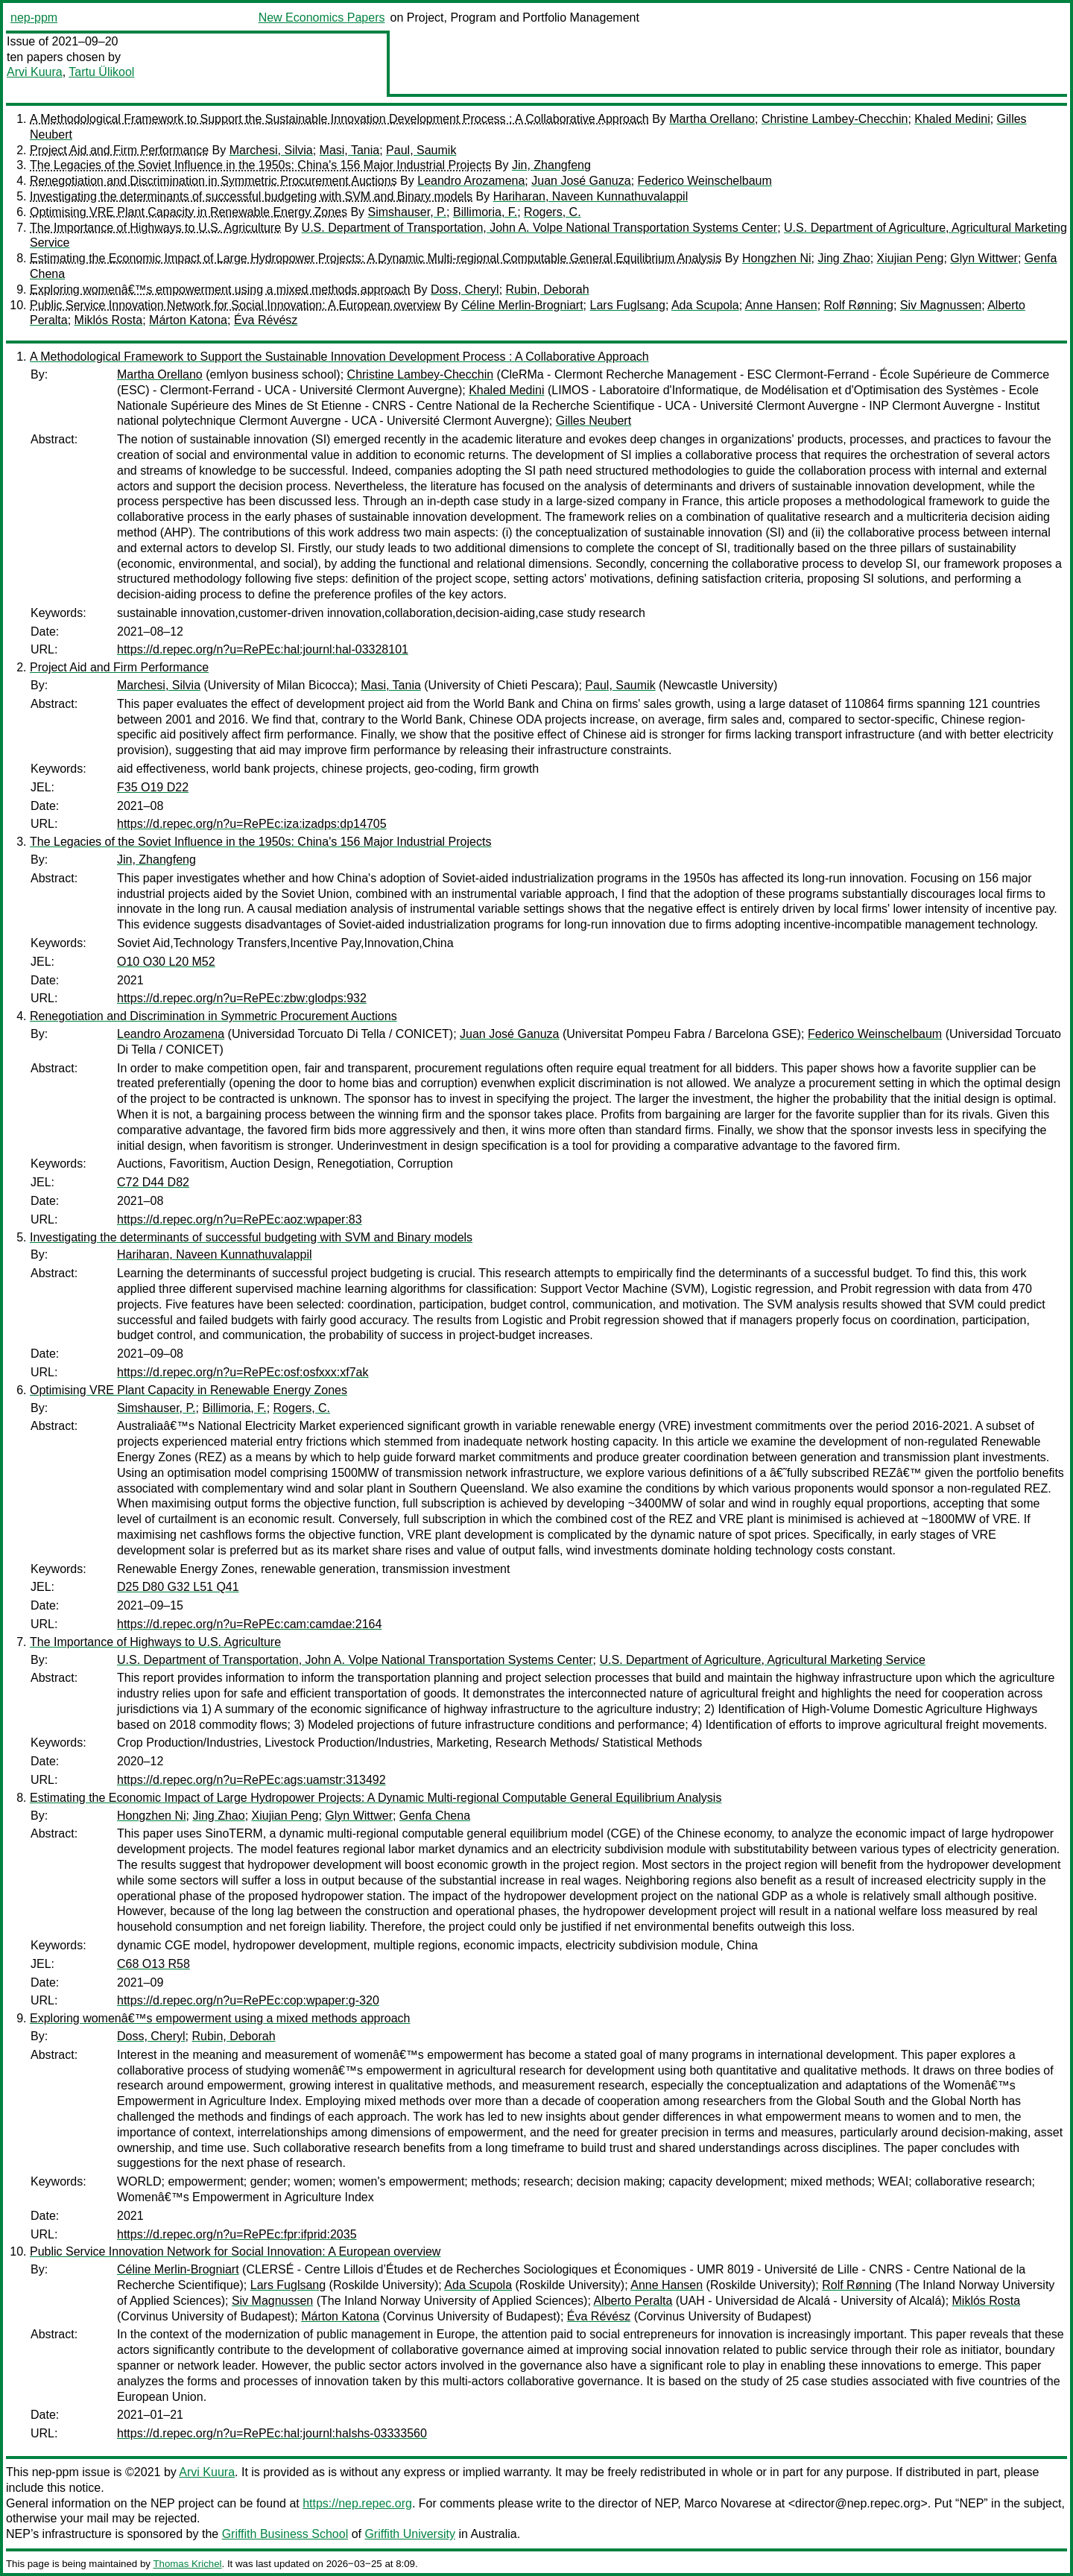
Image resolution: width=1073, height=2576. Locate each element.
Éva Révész (265, 320)
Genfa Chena (434, 1815)
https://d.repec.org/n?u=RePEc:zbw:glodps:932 (242, 998)
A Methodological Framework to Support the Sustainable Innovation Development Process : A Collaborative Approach (339, 119)
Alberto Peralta (632, 2300)
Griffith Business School (285, 2534)
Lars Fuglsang (627, 305)
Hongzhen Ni (776, 258)
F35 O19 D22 (153, 787)
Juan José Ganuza (580, 180)
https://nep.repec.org (357, 2503)
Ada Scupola (705, 305)
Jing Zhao (843, 258)
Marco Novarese (727, 2503)
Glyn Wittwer (984, 258)
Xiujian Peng (910, 258)
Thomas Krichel (187, 2563)
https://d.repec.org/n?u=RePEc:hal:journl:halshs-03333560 (272, 2433)
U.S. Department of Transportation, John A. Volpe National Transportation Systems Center (540, 227)
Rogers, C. (552, 212)
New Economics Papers (322, 17)
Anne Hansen (781, 305)
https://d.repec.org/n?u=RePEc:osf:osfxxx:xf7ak (243, 1372)
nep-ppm (33, 17)
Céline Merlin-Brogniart (522, 305)
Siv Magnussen (940, 305)
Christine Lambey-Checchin (835, 119)
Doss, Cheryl (465, 289)
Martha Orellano (712, 119)
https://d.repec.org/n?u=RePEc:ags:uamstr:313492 (251, 1779)
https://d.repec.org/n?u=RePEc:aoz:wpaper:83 (239, 1219)
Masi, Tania (350, 150)
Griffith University (409, 2534)
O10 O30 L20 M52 (166, 961)
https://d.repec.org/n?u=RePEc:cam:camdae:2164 (249, 1624)
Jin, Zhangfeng (551, 165)
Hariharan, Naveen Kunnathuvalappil (591, 196)
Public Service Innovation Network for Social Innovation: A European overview (235, 305)
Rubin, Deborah (547, 289)
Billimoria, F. (485, 212)
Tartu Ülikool (101, 72)
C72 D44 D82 (153, 1182)
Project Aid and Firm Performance (119, 150)
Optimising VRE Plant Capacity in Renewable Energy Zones (188, 212)
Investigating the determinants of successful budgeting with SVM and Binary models (251, 196)
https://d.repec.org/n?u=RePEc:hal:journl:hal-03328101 (262, 649)
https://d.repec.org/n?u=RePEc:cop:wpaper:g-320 (248, 2000)
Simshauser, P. (407, 212)
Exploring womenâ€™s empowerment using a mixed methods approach (220, 289)
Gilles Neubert (593, 420)
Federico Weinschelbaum (705, 180)
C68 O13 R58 (153, 1964)
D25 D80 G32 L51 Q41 (178, 1586)
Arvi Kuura (35, 72)
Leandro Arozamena (471, 180)
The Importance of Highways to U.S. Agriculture (155, 227)
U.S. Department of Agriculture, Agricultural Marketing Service (762, 1659)
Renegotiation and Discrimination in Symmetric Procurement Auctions (213, 180)
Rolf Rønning (858, 305)
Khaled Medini (952, 119)
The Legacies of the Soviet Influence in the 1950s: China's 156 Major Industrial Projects (260, 165)
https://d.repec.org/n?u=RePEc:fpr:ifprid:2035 (237, 2234)
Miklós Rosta (109, 320)
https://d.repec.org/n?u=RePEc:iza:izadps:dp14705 (252, 823)
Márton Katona (188, 320)
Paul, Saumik (421, 150)
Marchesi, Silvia (271, 150)
